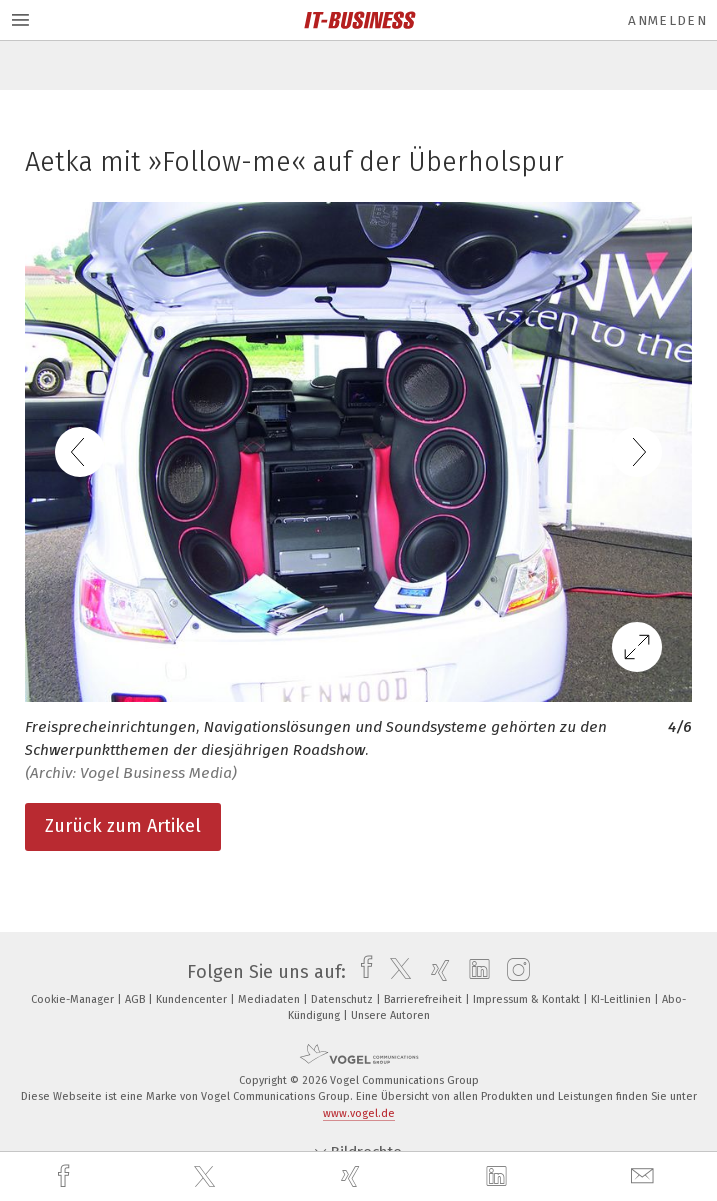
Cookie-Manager (74, 999)
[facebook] (66, 1176)
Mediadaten (270, 999)
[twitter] (207, 1177)
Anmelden (667, 20)
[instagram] (513, 972)
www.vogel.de (359, 1113)
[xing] (353, 1176)
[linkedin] (499, 1177)
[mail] (645, 1176)
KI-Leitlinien (622, 999)
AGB (136, 999)
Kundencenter (193, 999)
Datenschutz (343, 999)
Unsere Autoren (390, 1015)
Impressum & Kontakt (528, 999)
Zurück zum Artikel (123, 826)
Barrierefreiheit (424, 999)
